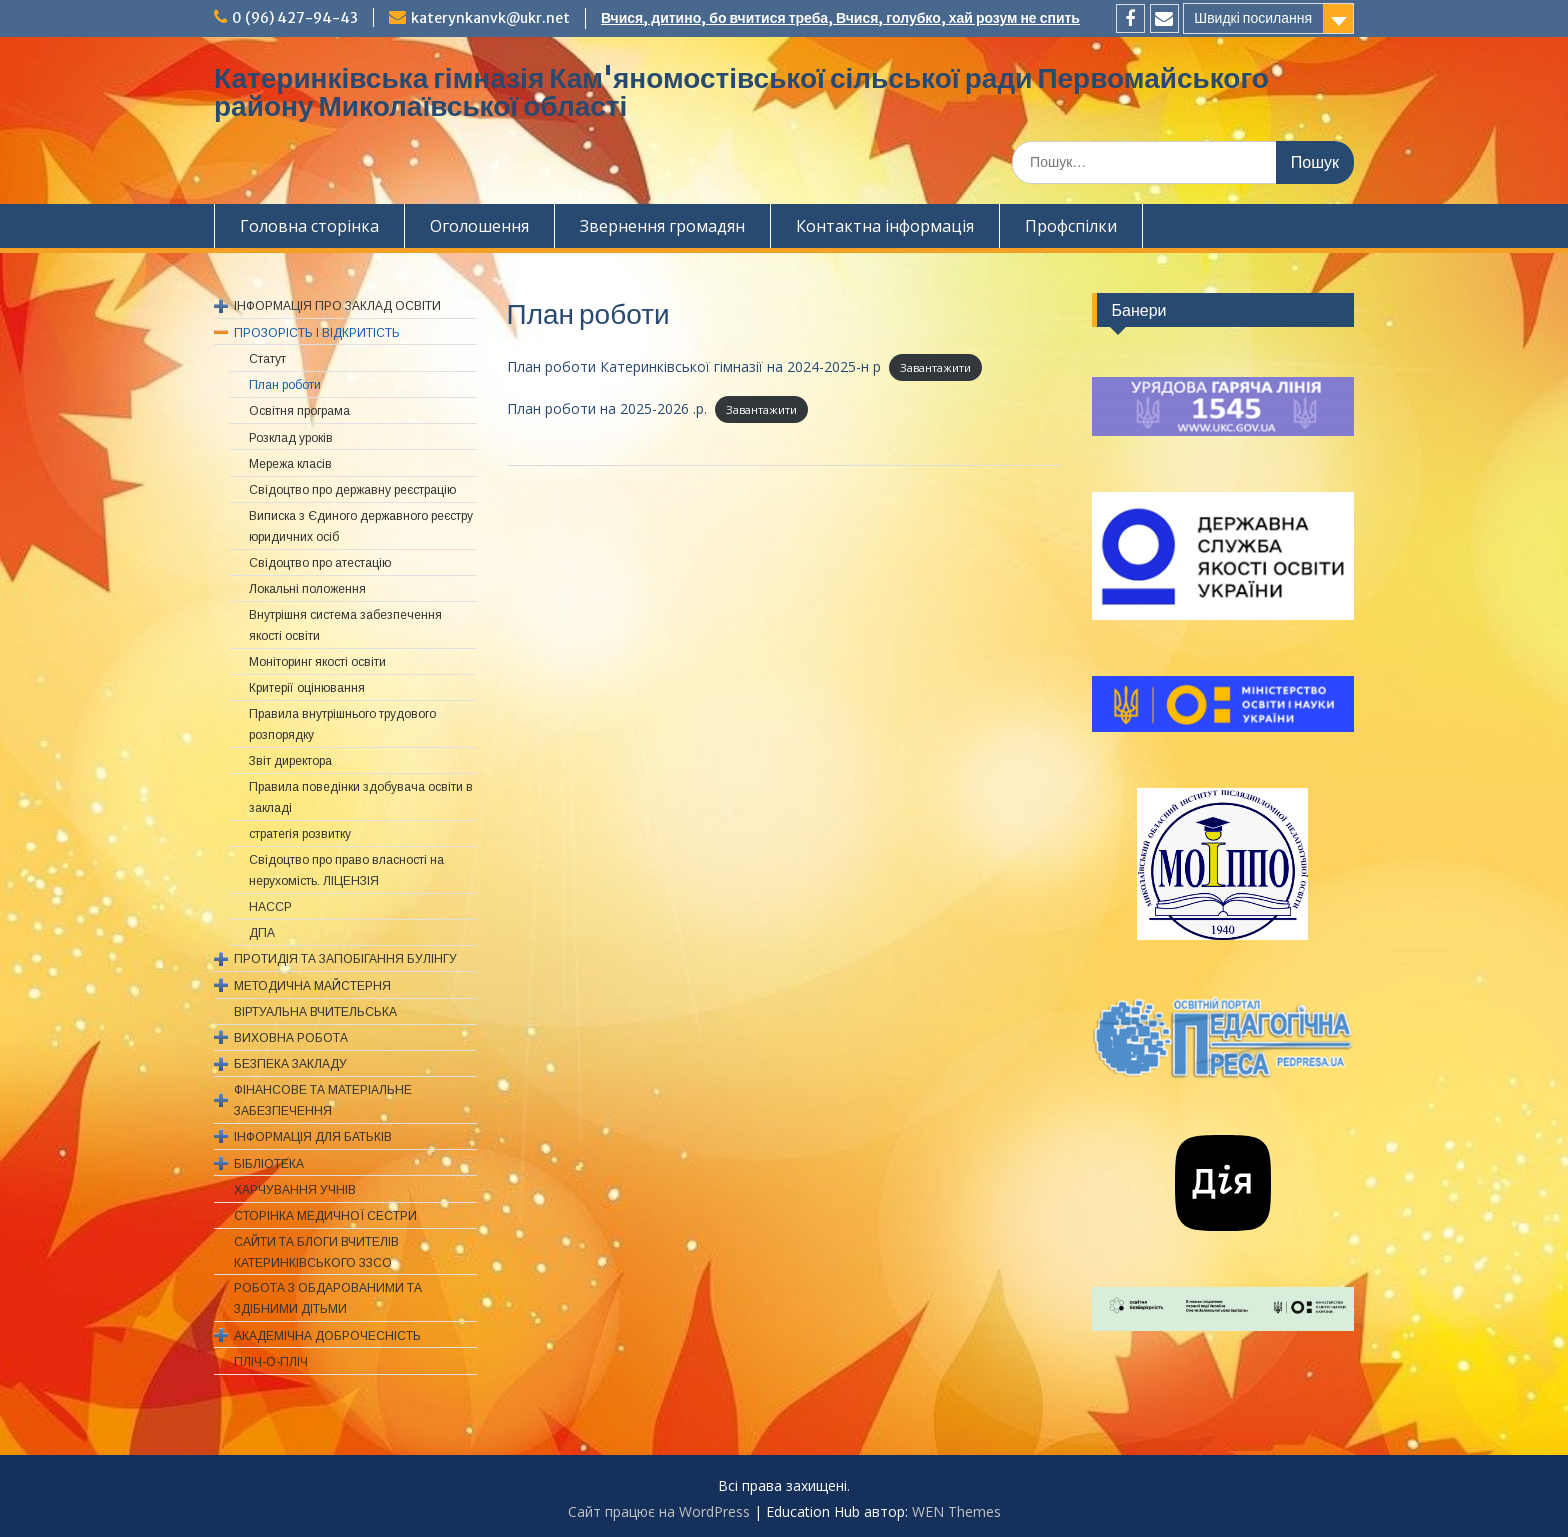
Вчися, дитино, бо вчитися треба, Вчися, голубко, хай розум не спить (840, 18)
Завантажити (935, 367)
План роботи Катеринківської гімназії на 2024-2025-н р (694, 366)
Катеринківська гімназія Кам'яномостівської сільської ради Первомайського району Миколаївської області (741, 92)
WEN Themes (956, 1511)
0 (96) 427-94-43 (295, 18)
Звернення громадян (662, 226)
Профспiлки (1071, 226)
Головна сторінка (309, 226)
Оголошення (479, 226)
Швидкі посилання (1253, 18)
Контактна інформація (885, 226)
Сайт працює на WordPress (659, 1511)
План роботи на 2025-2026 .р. (607, 408)
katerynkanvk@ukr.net (490, 18)
